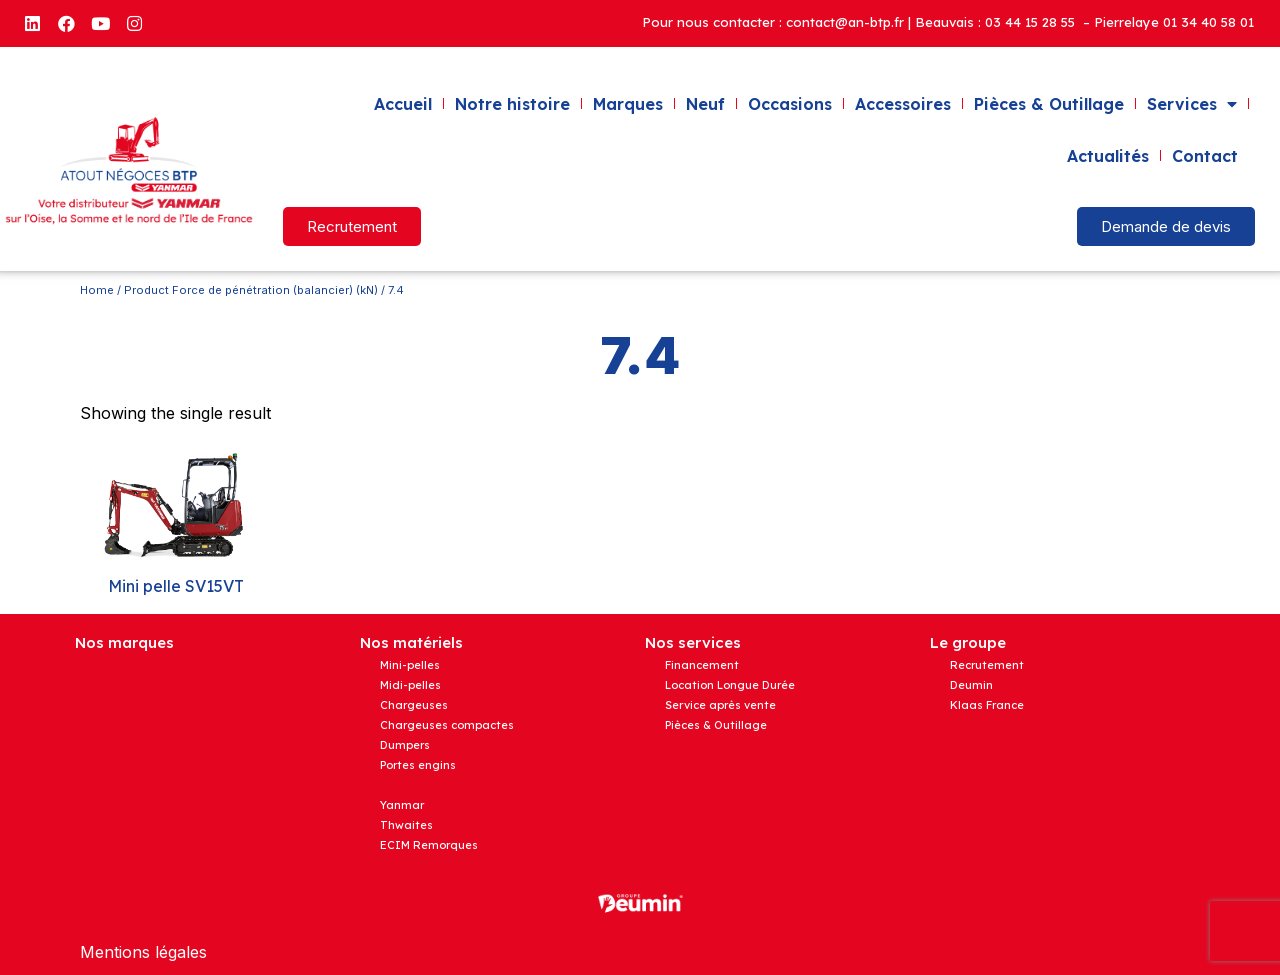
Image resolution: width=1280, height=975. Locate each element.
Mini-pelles (410, 665)
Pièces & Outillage (1049, 104)
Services (1192, 104)
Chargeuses (414, 705)
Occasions (790, 104)
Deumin (971, 685)
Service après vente (720, 705)
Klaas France (987, 705)
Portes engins (418, 765)
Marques (628, 104)
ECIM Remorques (429, 845)
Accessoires (903, 104)
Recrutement (987, 665)
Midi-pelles (410, 685)
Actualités (1108, 156)
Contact (1205, 156)
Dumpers (405, 745)
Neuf (705, 104)
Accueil (403, 104)
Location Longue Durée (730, 685)
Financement (702, 665)
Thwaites (406, 825)
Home (97, 290)
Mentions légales (143, 952)
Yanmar (402, 805)
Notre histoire (512, 104)
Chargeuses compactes (447, 725)
